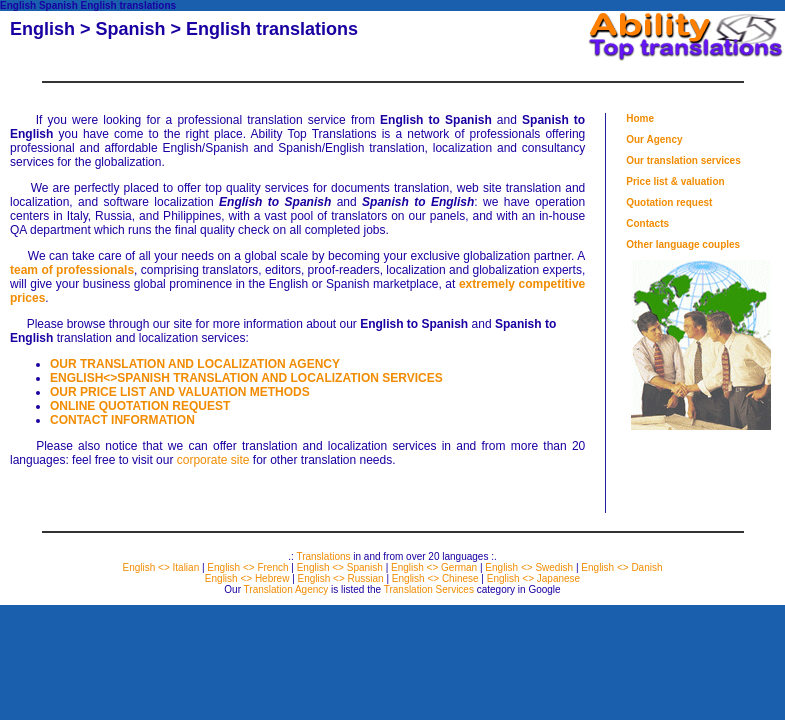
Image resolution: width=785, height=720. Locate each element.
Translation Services (429, 589)
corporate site (213, 460)
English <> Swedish (529, 567)
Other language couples (683, 244)
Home (640, 118)
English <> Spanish (340, 567)
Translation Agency (286, 589)
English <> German (434, 567)
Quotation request (669, 202)
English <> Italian (160, 567)
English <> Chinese (435, 578)
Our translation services (683, 160)
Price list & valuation (675, 181)
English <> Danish (621, 567)
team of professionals (72, 270)
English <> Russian (341, 578)
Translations (323, 556)
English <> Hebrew (247, 578)
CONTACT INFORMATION (122, 420)
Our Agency (654, 139)
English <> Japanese (533, 578)
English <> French (247, 567)
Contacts (647, 223)
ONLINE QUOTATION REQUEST (140, 406)
